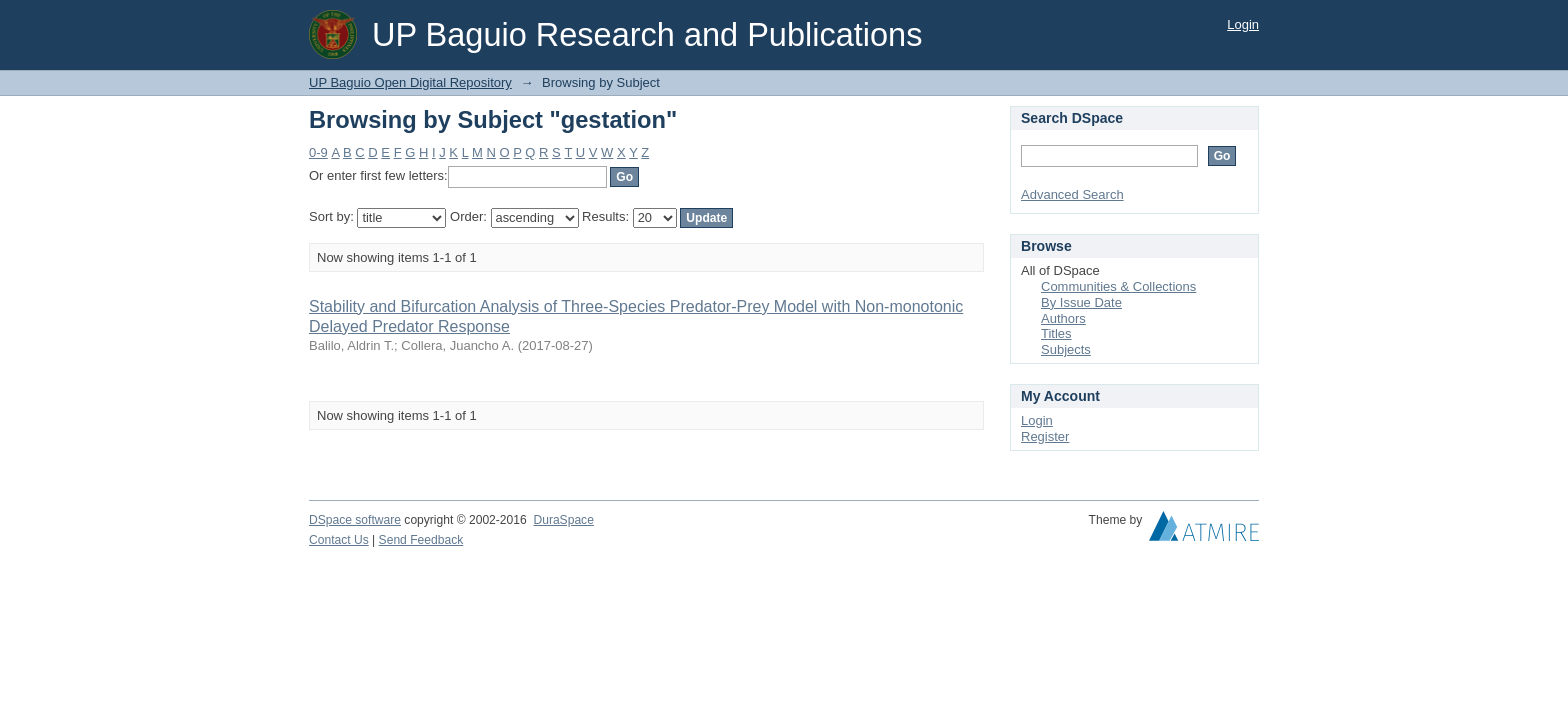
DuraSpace (563, 520)
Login (1243, 24)
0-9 (318, 152)
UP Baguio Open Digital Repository (410, 82)
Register (1045, 436)
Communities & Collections (1118, 286)
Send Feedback (421, 540)
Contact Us (339, 540)
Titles (1056, 333)
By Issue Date (1081, 302)
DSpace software (355, 520)
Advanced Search (1072, 194)
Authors (1063, 318)
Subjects (1066, 349)
